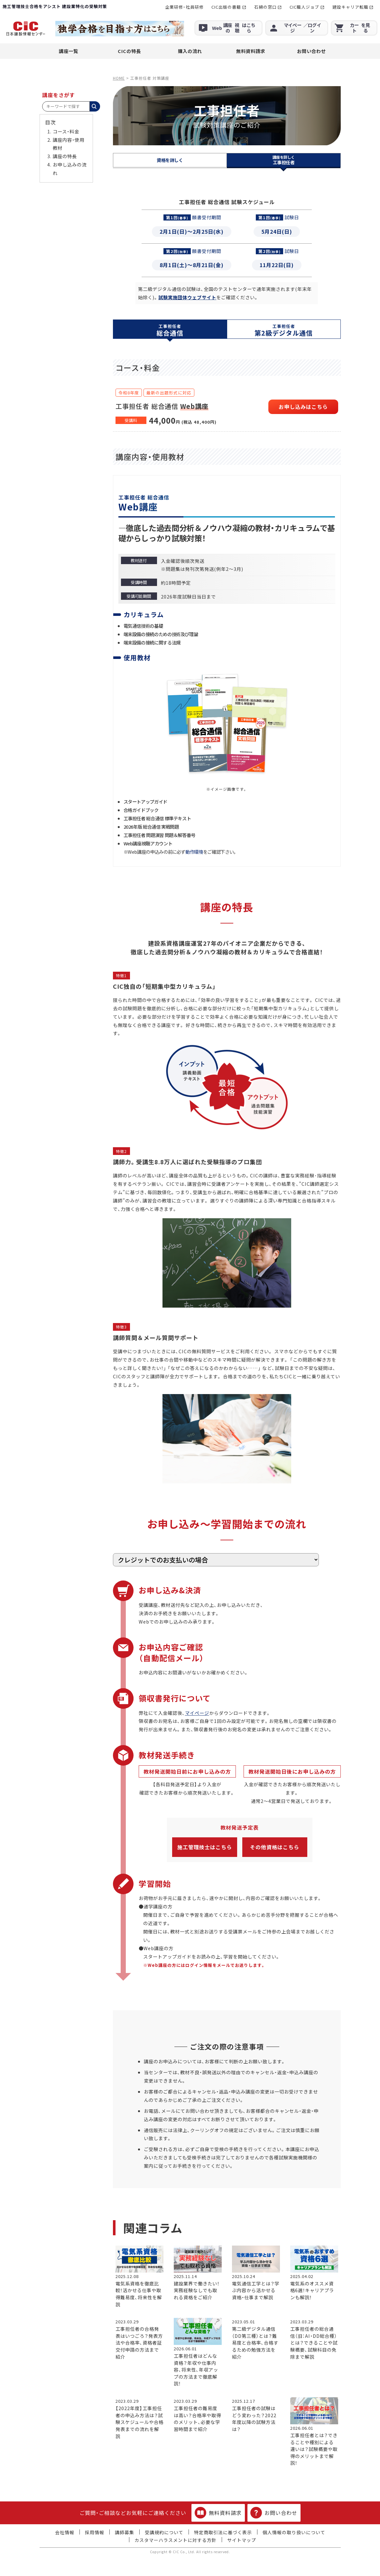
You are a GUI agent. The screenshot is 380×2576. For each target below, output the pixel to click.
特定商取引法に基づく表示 (223, 2532)
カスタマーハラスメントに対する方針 (175, 2540)
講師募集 (124, 2532)
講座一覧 (68, 51)
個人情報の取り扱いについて (294, 2532)
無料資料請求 (250, 51)
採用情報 (94, 2532)
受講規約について (164, 2532)
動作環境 (194, 851)
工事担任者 (284, 159)
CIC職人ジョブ (304, 7)
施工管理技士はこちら (204, 1847)
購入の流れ (190, 51)
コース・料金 (66, 131)
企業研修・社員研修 (184, 7)
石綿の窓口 (265, 7)
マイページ (197, 1712)
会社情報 (64, 2532)
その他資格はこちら (274, 1847)
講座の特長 (65, 156)
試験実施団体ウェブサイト (187, 297)
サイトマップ (241, 2540)
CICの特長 (129, 51)
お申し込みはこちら (303, 406)
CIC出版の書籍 (226, 7)
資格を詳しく (170, 160)
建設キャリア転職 (350, 7)
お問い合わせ (311, 51)
